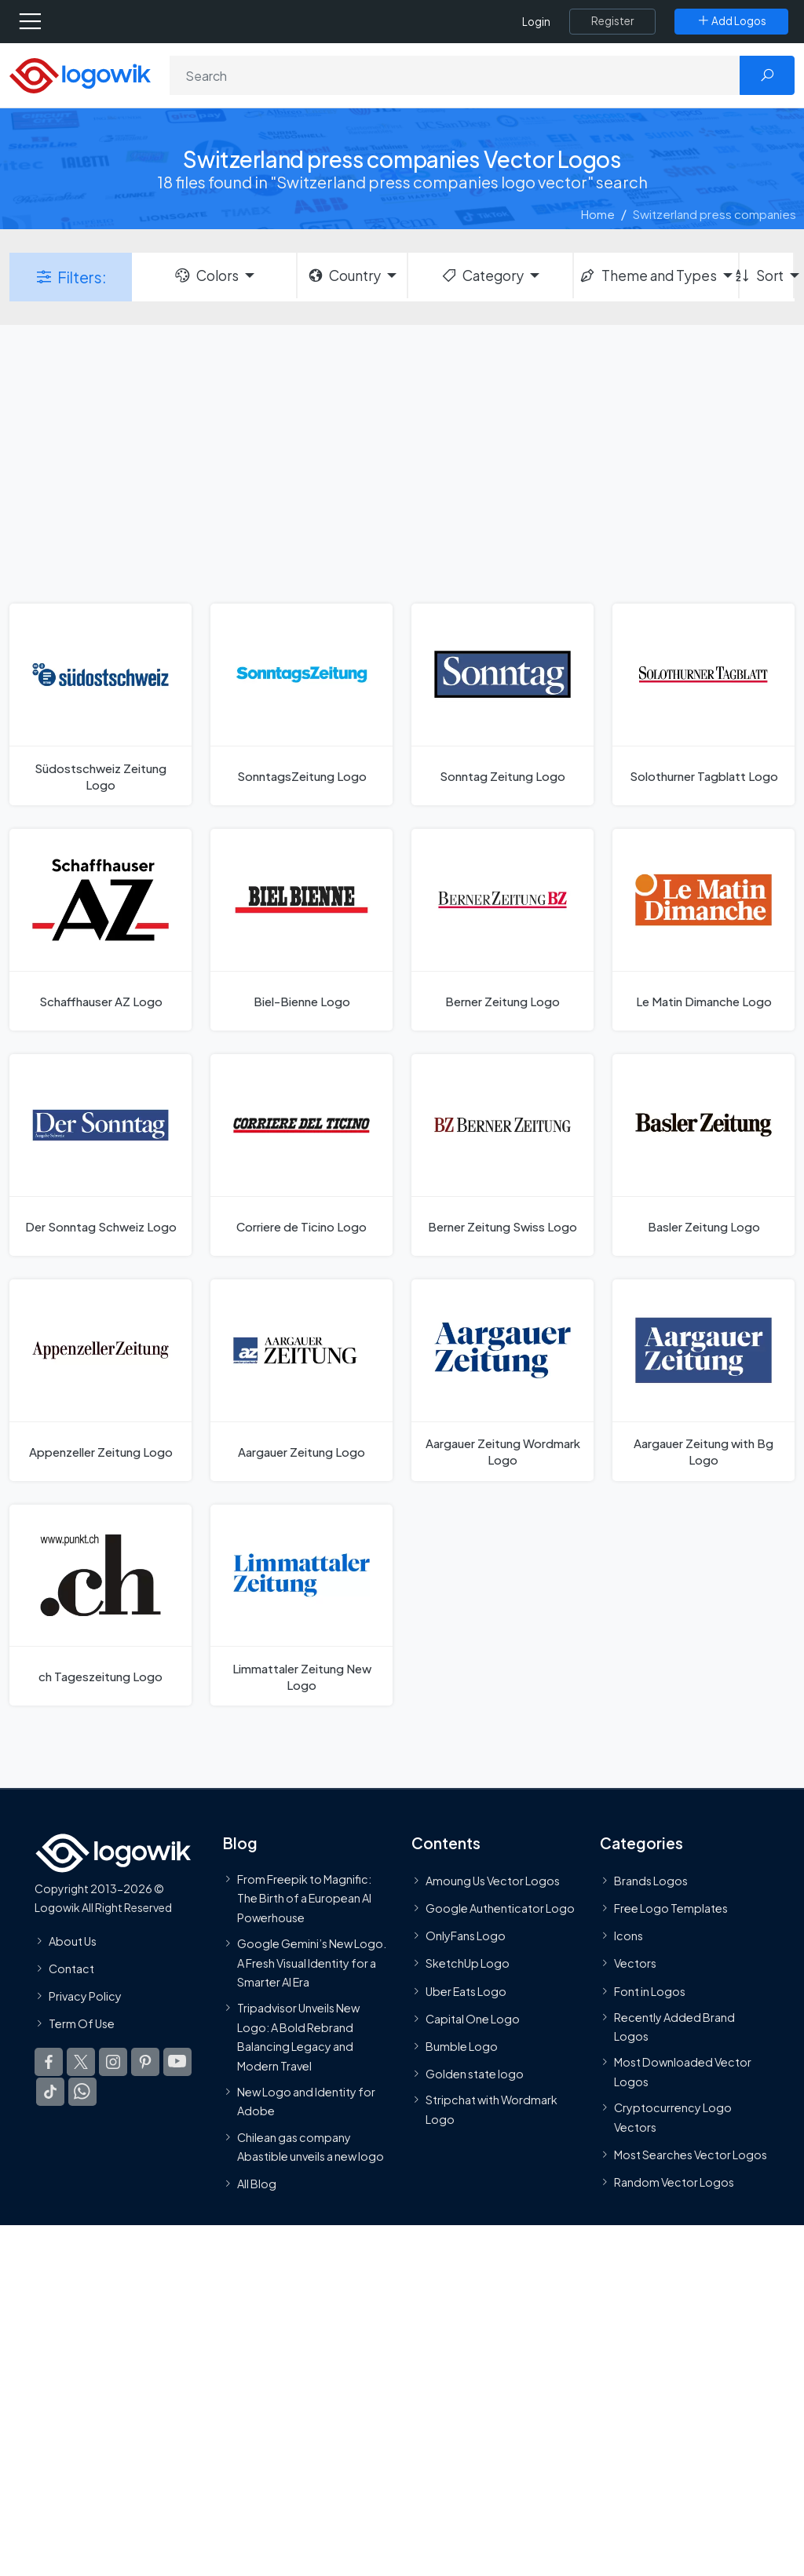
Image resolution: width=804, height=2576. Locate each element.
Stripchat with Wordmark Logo (491, 2109)
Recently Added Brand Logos (674, 2026)
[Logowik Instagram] (113, 2063)
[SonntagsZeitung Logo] (301, 704)
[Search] (455, 75)
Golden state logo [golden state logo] (475, 2074)
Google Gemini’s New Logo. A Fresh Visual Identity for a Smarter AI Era (311, 1962)
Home (598, 213)
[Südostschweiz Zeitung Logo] (100, 704)
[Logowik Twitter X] (81, 2063)
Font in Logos (649, 1991)
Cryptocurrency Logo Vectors (673, 2117)
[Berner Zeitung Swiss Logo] (502, 1155)
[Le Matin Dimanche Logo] (703, 930)
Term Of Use (82, 2024)
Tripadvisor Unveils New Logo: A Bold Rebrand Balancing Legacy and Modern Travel (298, 2037)
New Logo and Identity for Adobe (306, 2101)
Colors (206, 275)
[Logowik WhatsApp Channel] (82, 2092)
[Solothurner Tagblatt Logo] (703, 704)
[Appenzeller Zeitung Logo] (100, 1380)
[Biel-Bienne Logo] (301, 930)
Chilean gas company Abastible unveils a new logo (310, 2146)
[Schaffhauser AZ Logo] (100, 930)
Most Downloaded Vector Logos (682, 2072)
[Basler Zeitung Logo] (703, 1155)
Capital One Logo (473, 2019)
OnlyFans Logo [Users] (466, 1936)
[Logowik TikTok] (50, 2092)
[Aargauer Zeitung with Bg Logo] (703, 1380)
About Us (73, 1941)
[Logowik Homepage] (80, 74)
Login (536, 21)
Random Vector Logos (674, 2182)
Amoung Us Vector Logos (493, 1881)
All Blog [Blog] (256, 2184)
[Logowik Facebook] (49, 2063)
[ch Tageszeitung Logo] (100, 1605)
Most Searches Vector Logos (690, 2154)
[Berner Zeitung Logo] (502, 930)
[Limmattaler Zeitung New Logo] (301, 1605)
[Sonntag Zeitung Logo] (502, 704)
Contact (71, 1968)
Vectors (635, 1964)
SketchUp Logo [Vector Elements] (468, 1964)
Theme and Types (647, 275)
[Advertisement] (402, 462)
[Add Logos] (731, 21)
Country (344, 275)
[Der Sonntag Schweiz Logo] (100, 1155)
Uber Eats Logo (466, 1991)
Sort (762, 275)
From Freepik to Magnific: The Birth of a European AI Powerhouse (304, 1898)
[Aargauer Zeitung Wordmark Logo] (502, 1380)
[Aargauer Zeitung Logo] (301, 1380)
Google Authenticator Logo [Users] (500, 1908)
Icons (628, 1936)
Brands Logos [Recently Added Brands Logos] (651, 1881)
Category (482, 275)
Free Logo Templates (671, 1908)
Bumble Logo (462, 2046)
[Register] (612, 21)
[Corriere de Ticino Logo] (301, 1155)
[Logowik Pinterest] (145, 2063)
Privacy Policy (85, 1996)
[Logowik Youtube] (177, 2063)
